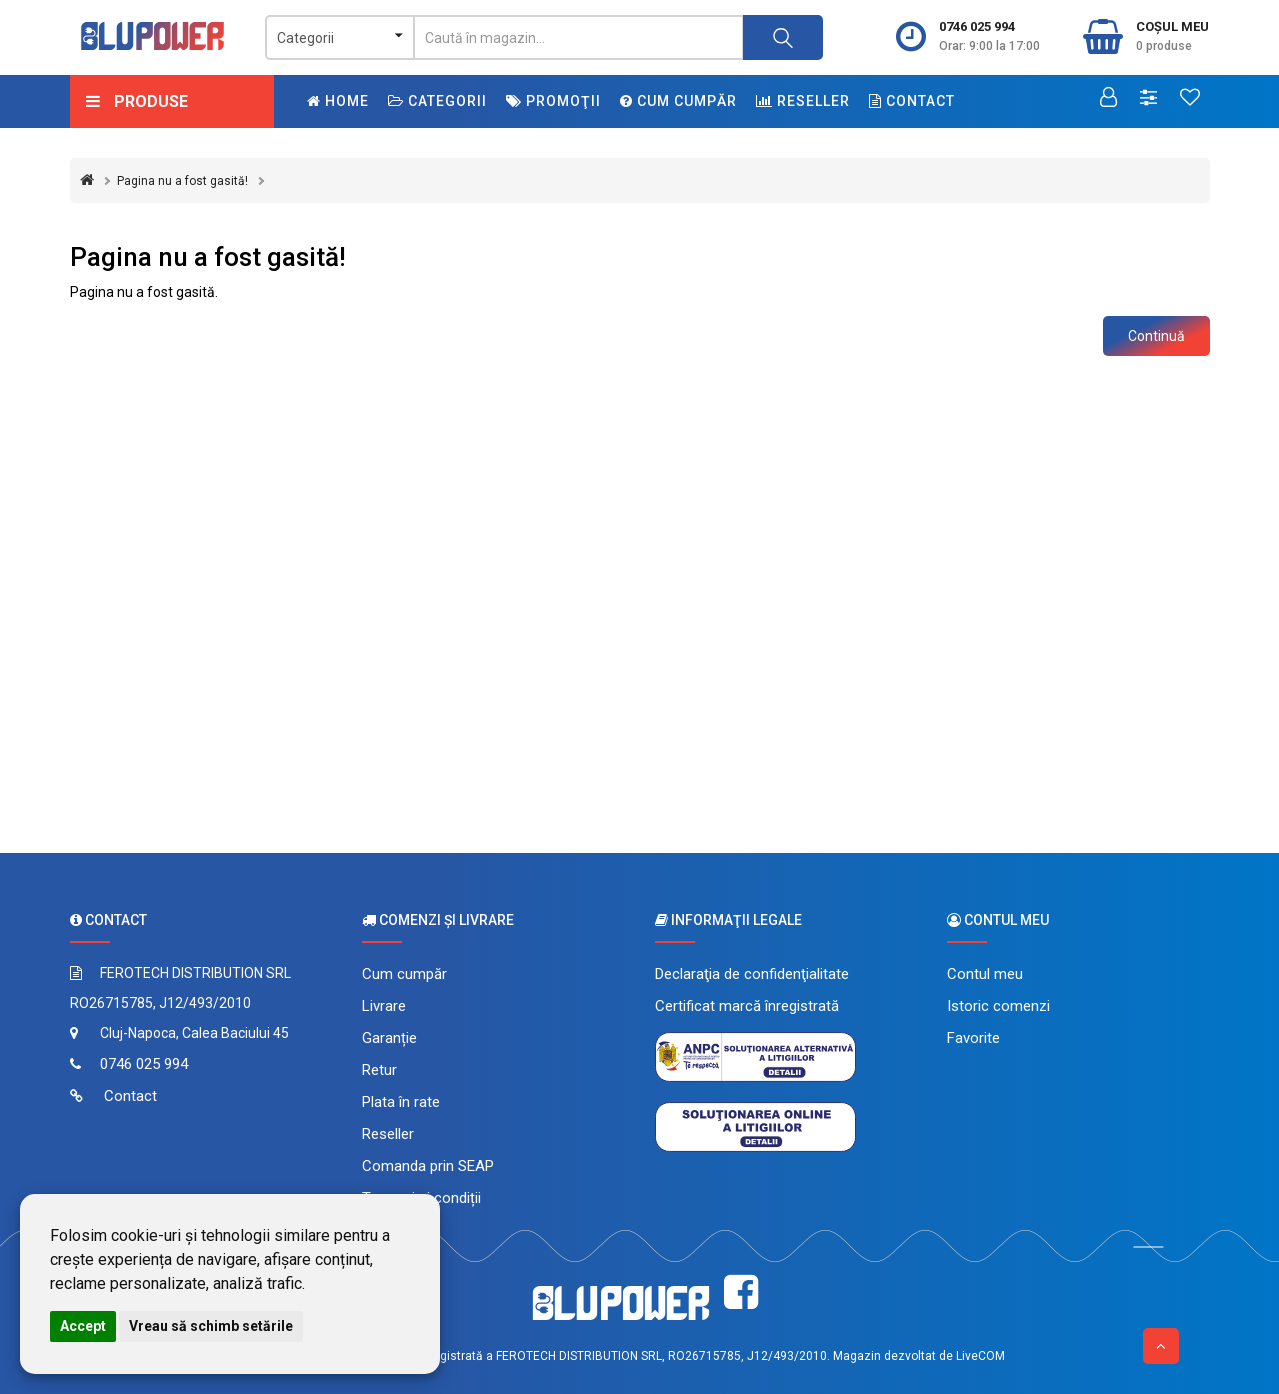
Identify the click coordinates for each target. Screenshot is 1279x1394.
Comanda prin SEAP (428, 1166)
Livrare (384, 1006)
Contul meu (985, 974)
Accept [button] (83, 1326)
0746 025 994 (977, 26)
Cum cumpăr (678, 101)
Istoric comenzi (998, 1006)
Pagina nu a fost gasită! (182, 181)
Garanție (389, 1038)
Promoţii (553, 101)
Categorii (437, 101)
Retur (379, 1070)
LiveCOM (980, 1356)
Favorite (973, 1038)
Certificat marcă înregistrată (747, 1006)
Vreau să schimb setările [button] (211, 1326)
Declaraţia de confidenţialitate (752, 974)
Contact (912, 101)
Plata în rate (401, 1102)
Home (338, 101)
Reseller (803, 101)
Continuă (1156, 336)
